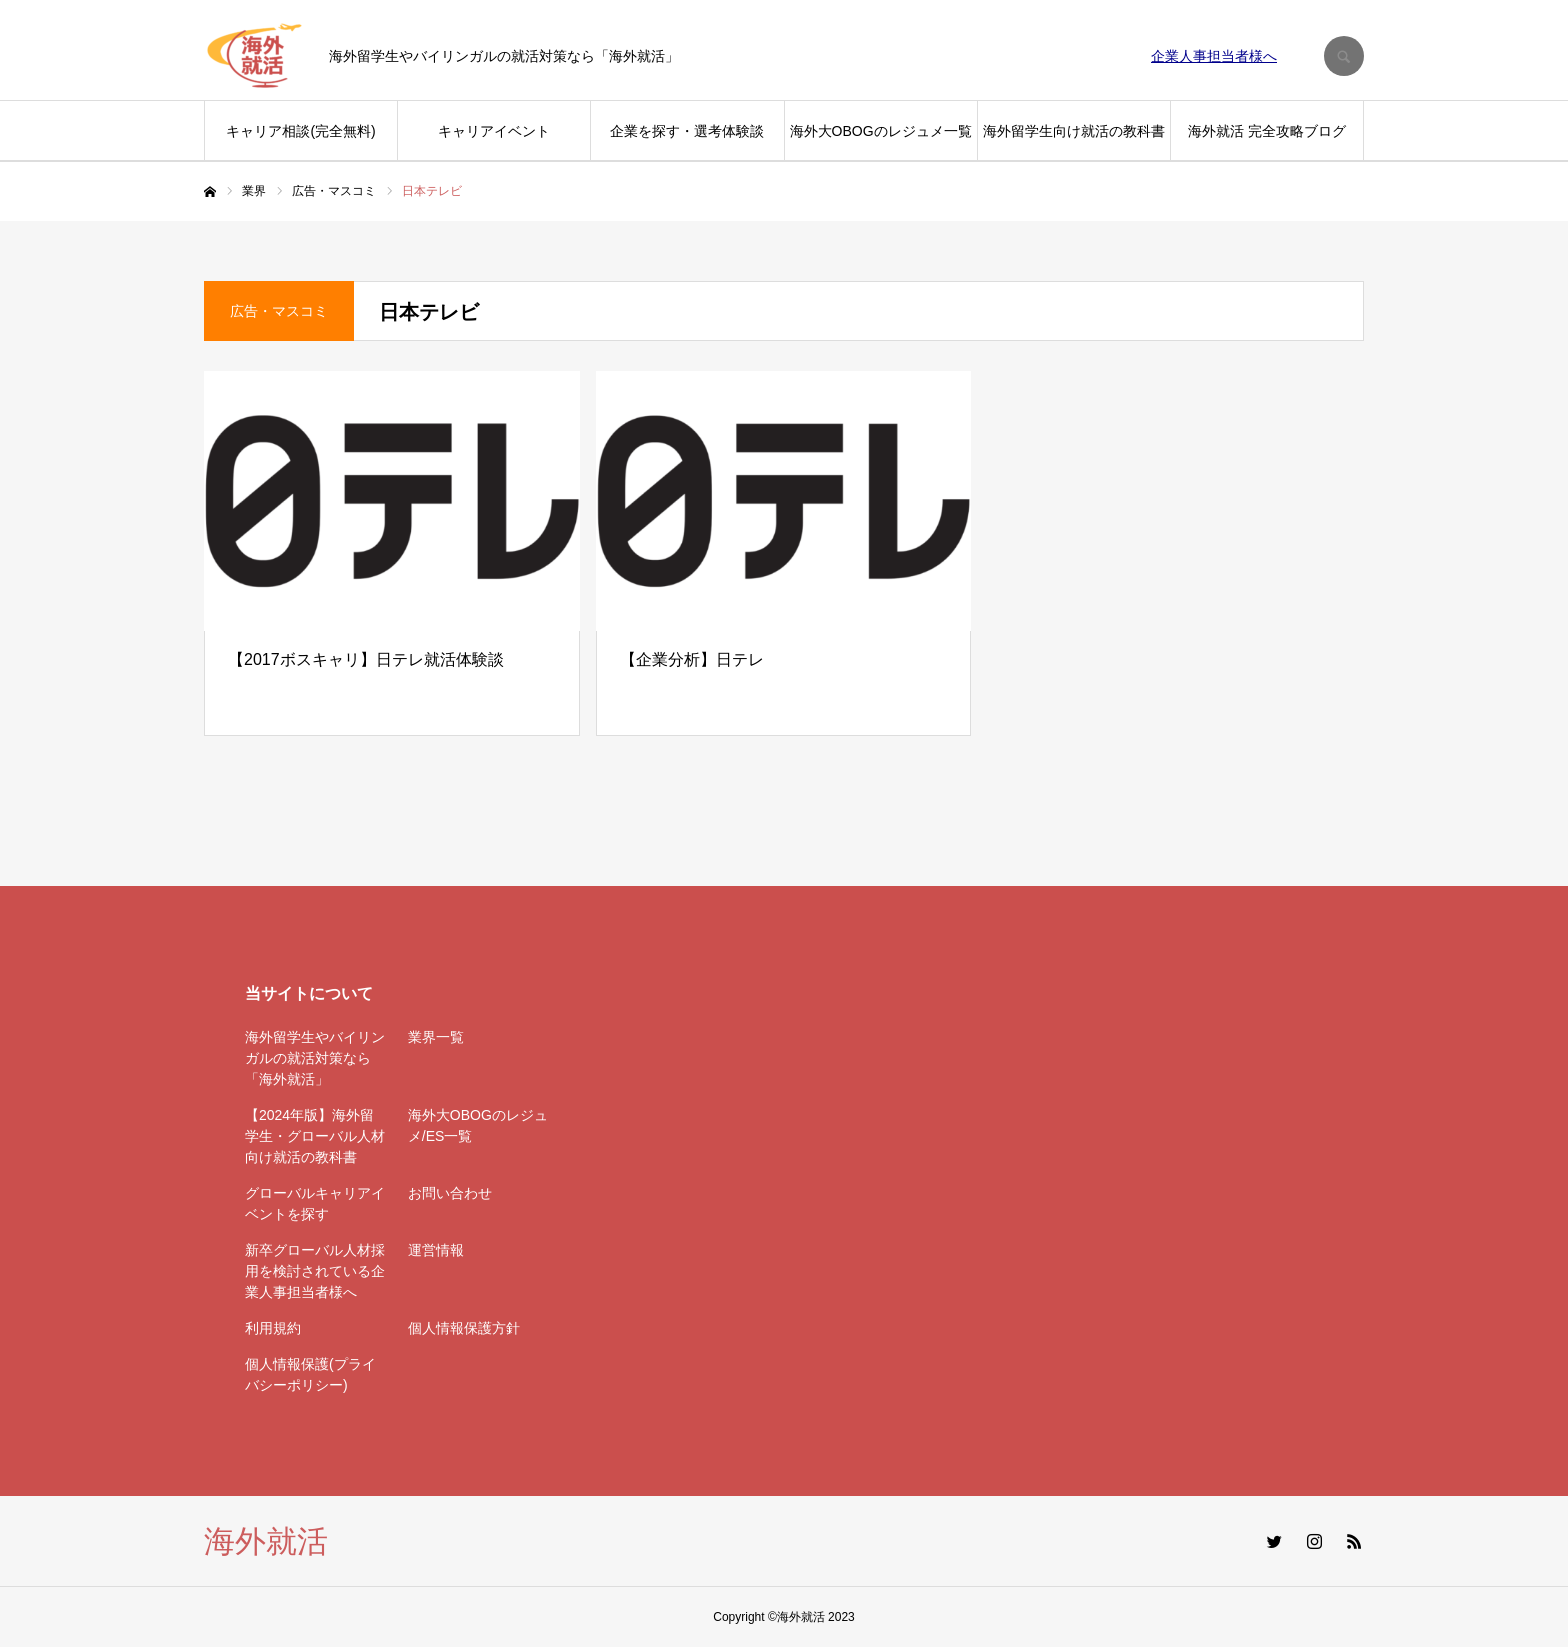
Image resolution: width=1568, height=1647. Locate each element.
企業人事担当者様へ (1214, 56)
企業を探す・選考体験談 (687, 131)
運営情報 (436, 1250)
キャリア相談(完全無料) (300, 131)
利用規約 (273, 1328)
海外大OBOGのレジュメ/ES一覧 (478, 1125)
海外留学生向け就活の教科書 (1074, 131)
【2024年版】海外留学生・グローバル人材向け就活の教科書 (315, 1136)
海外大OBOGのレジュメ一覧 (881, 131)
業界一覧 (436, 1037)
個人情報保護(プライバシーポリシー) (310, 1374)
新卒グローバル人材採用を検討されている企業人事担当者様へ (315, 1271)
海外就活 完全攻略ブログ (1267, 131)
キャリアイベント (494, 131)
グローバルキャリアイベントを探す (315, 1203)
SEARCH (1344, 56)
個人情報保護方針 (464, 1328)
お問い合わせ (450, 1193)
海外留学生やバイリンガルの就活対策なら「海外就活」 (315, 1058)
